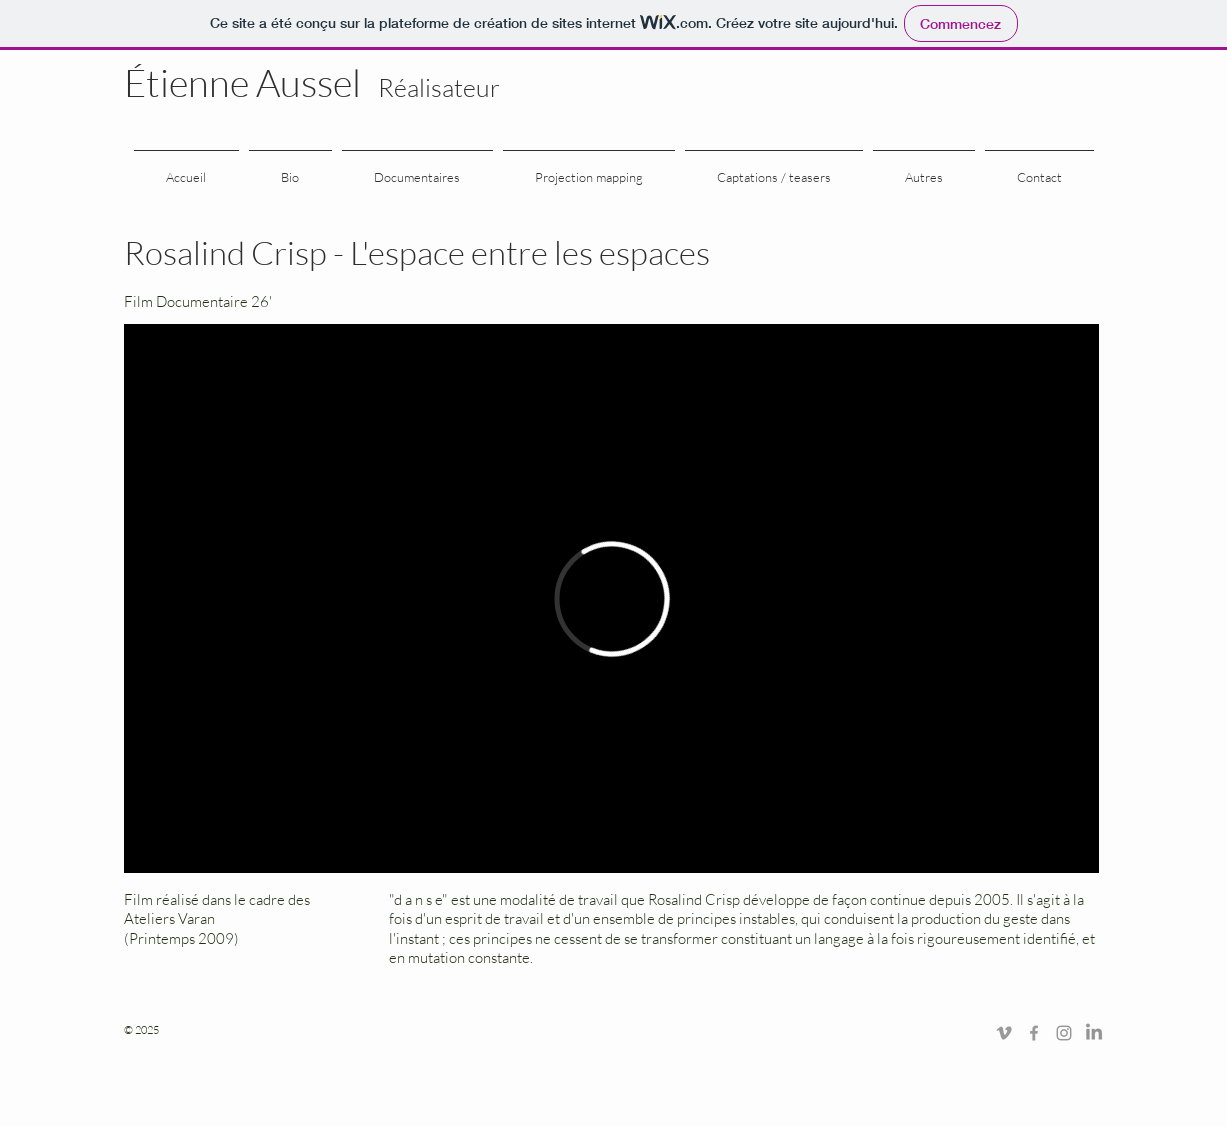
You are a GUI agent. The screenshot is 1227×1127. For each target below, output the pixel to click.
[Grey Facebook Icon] (1034, 1033)
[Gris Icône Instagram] (1064, 1033)
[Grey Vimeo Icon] (1004, 1033)
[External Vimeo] (611, 598)
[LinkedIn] (1094, 1033)
